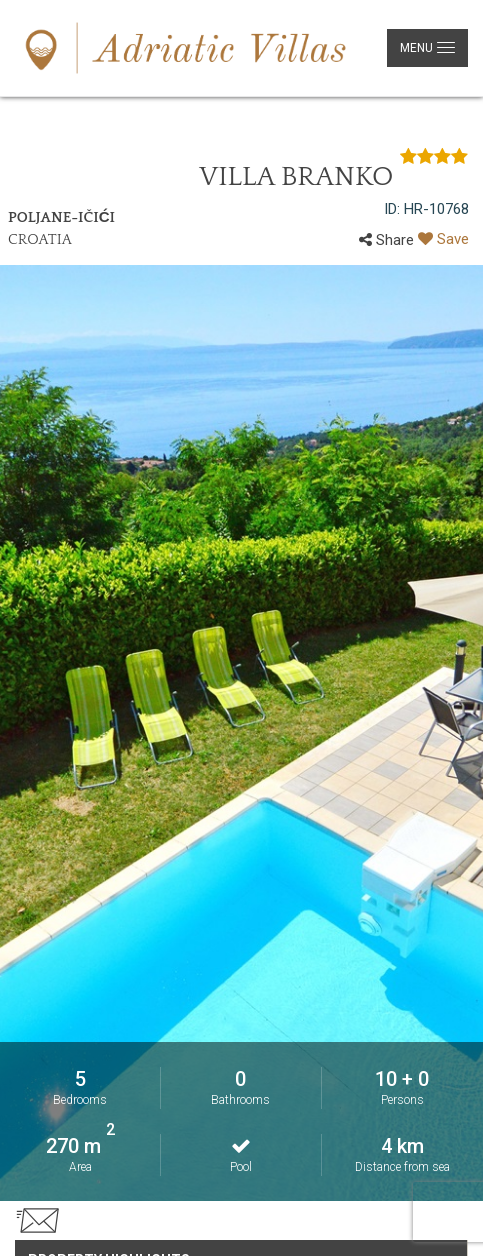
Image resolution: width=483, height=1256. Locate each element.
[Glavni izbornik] (427, 48)
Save (443, 239)
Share (386, 240)
